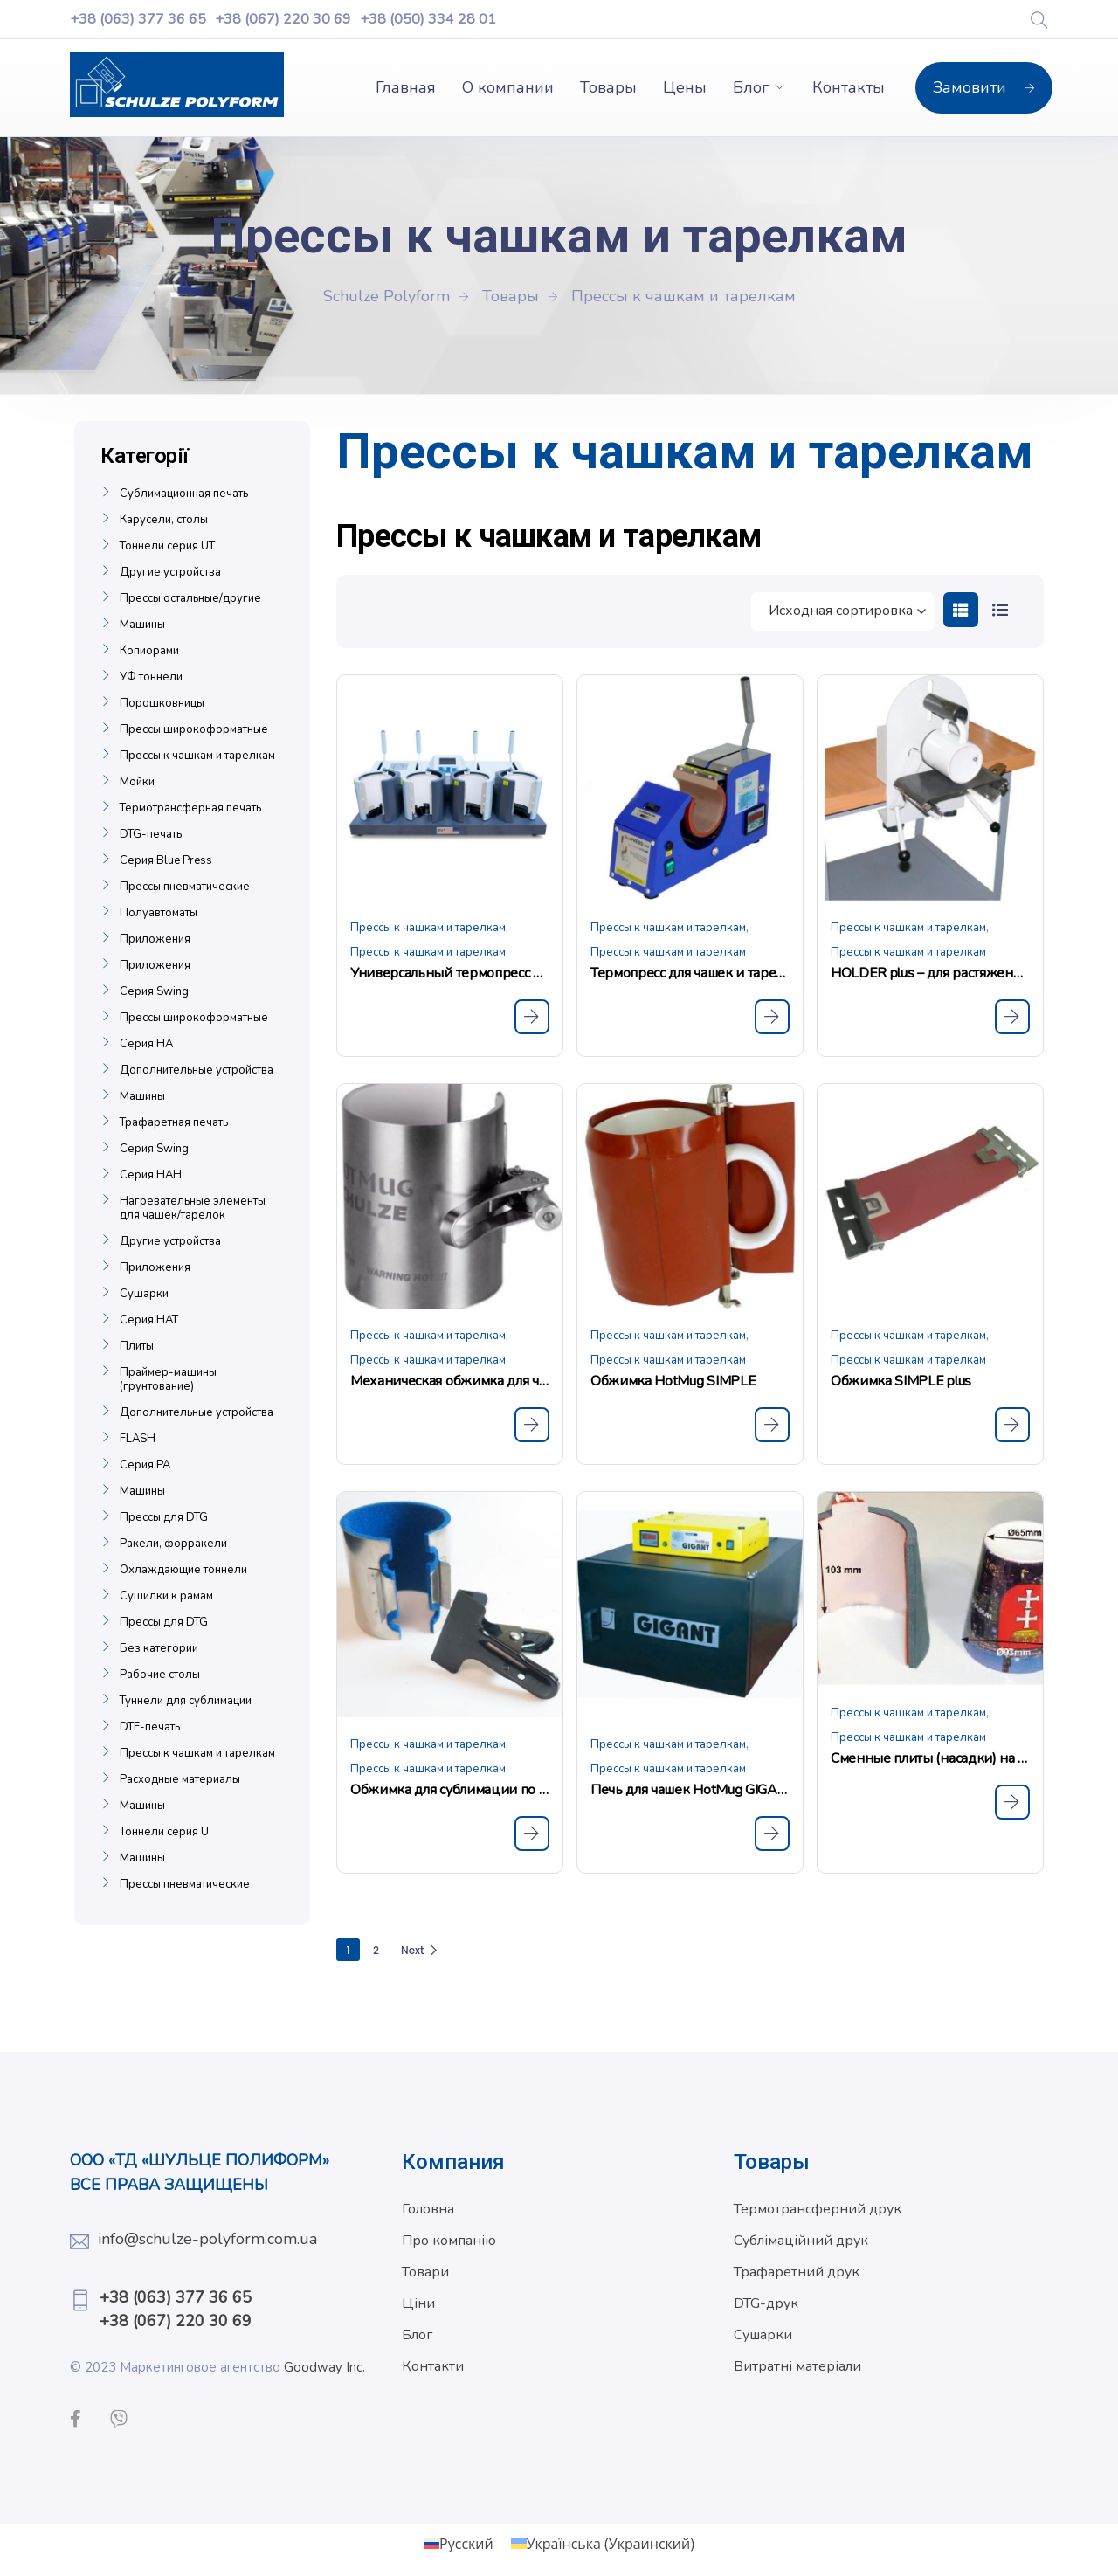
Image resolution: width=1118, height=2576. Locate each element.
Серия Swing (154, 991)
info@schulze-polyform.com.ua (207, 2238)
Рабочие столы (160, 1675)
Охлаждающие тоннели (183, 1570)
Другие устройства (170, 572)
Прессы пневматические (185, 887)
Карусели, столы (164, 520)
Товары (608, 87)
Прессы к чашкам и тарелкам (428, 928)
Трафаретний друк (796, 2272)
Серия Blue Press (166, 860)
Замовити (984, 87)
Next (419, 1950)
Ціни (418, 2303)
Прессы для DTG (164, 1517)
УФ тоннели (151, 677)
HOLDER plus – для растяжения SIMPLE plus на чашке (930, 973)
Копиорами (149, 651)
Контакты (848, 87)
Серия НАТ (149, 1320)
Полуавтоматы (158, 913)
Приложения (155, 939)
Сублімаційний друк (801, 2240)
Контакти (433, 2366)
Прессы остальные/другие (190, 598)
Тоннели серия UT (167, 546)
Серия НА (146, 1044)
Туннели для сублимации (186, 1701)
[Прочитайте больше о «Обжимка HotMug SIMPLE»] (772, 1424)
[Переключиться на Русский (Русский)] (458, 2543)
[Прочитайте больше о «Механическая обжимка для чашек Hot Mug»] (531, 1424)
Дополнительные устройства (196, 1070)
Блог (751, 87)
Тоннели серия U (164, 1832)
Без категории (159, 1648)
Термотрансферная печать (190, 808)
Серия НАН (151, 1175)
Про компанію (449, 2240)
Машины (142, 625)
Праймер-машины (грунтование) (168, 1379)
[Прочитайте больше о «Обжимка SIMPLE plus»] (1012, 1424)
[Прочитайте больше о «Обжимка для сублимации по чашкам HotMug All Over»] (531, 1833)
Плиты (137, 1346)
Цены (685, 87)
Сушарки (144, 1294)
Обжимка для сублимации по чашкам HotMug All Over (449, 1789)
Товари (425, 2272)
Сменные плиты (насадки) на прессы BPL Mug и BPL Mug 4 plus (930, 1758)
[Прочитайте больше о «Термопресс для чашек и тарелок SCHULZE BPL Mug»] (772, 1016)
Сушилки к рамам (166, 1596)
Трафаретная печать (174, 1122)
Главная (406, 87)
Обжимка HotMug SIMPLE (673, 1381)
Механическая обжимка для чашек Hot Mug (449, 1381)
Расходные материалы (180, 1779)
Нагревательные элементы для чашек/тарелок (193, 1208)
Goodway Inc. (324, 2367)
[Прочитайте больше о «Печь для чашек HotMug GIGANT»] (772, 1833)
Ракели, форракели (173, 1543)
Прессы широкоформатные (194, 729)
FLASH (137, 1439)
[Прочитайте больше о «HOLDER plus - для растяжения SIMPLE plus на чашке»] (1012, 1016)
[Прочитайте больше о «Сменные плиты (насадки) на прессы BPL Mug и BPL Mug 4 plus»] (1012, 1802)
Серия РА (145, 1465)
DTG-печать (151, 834)
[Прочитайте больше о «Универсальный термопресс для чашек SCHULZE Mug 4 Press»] (531, 1016)
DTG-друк (766, 2303)
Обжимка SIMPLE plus (901, 1381)
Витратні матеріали (797, 2366)
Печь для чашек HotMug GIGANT (690, 1789)
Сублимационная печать (184, 494)
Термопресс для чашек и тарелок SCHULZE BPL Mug (690, 973)
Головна (428, 2209)
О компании (508, 87)
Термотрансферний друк (817, 2209)
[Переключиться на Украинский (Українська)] (602, 2543)
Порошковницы (162, 703)
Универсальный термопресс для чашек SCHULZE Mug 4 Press (449, 973)
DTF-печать (150, 1727)
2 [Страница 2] (376, 1950)
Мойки (137, 782)
